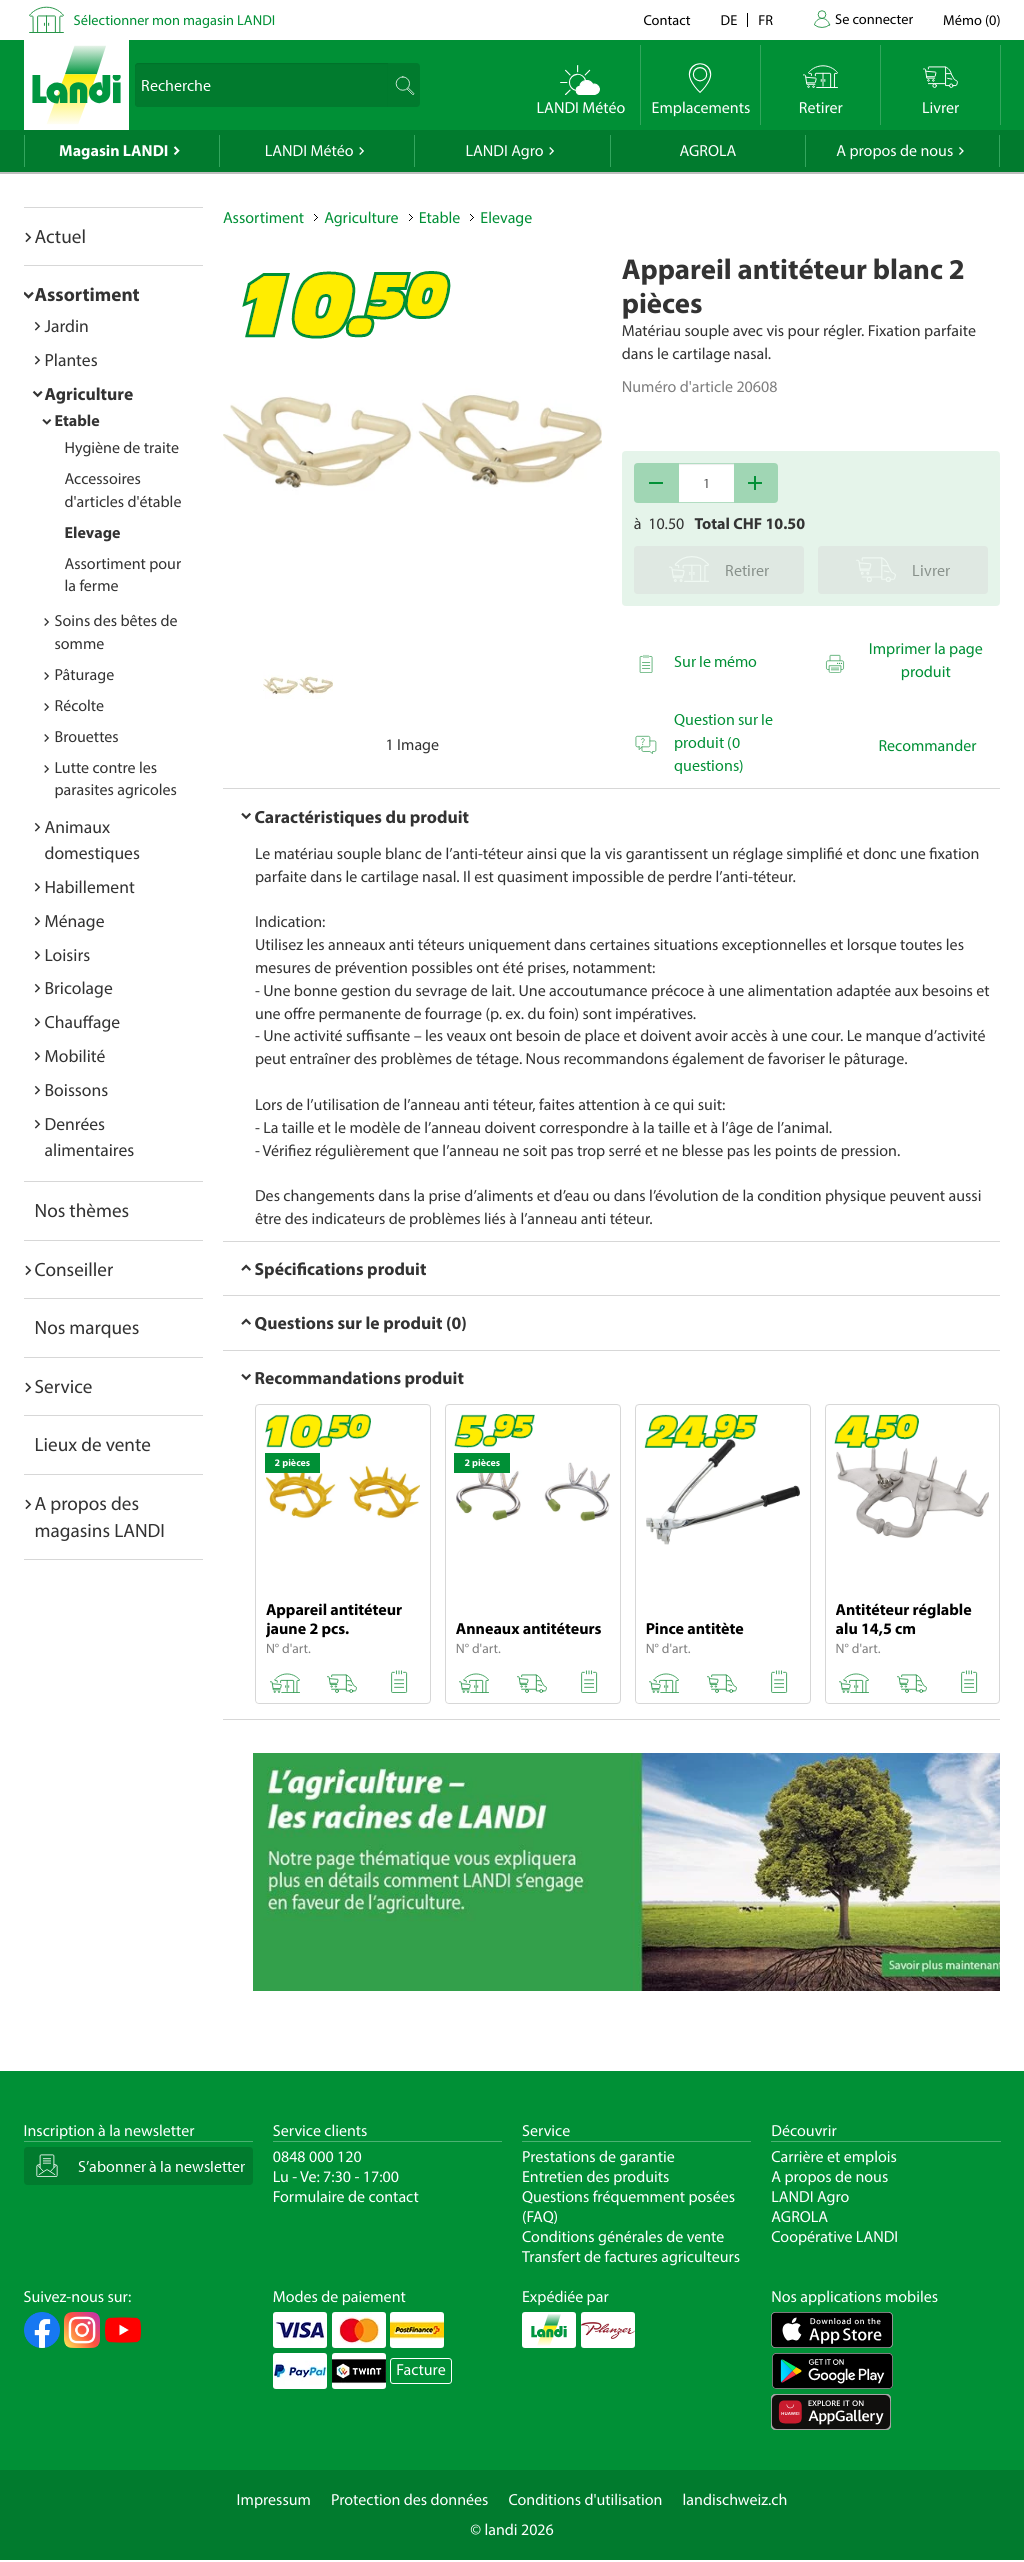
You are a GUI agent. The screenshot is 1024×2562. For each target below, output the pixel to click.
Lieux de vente (93, 1444)
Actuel (60, 236)
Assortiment (87, 294)
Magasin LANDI (113, 151)
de (729, 19)
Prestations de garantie (598, 2157)
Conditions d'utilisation (585, 2500)
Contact (666, 19)
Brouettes (87, 737)
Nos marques (87, 1327)
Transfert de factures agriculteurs (631, 2257)
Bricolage (79, 987)
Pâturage (85, 675)
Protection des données (410, 2500)
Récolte (80, 706)
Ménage (75, 920)
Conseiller (74, 1269)
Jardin (67, 325)
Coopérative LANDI (834, 2237)
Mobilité (75, 1055)
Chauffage (83, 1021)
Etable (77, 421)
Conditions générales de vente (623, 2237)
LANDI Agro (504, 151)
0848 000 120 (317, 2157)
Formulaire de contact (346, 2197)
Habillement (90, 886)
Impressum (274, 2500)
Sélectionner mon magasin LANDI (175, 19)
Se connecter (874, 18)
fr (765, 19)
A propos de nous (894, 151)
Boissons (77, 1089)
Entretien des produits (595, 2177)
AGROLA (707, 151)
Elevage (93, 533)
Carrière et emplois (834, 2157)
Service (64, 1386)
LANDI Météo (309, 151)
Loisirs (68, 954)
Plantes (71, 359)
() (971, 19)
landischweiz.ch (735, 2500)
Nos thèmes (82, 1210)
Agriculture (89, 393)
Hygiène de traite (122, 448)
